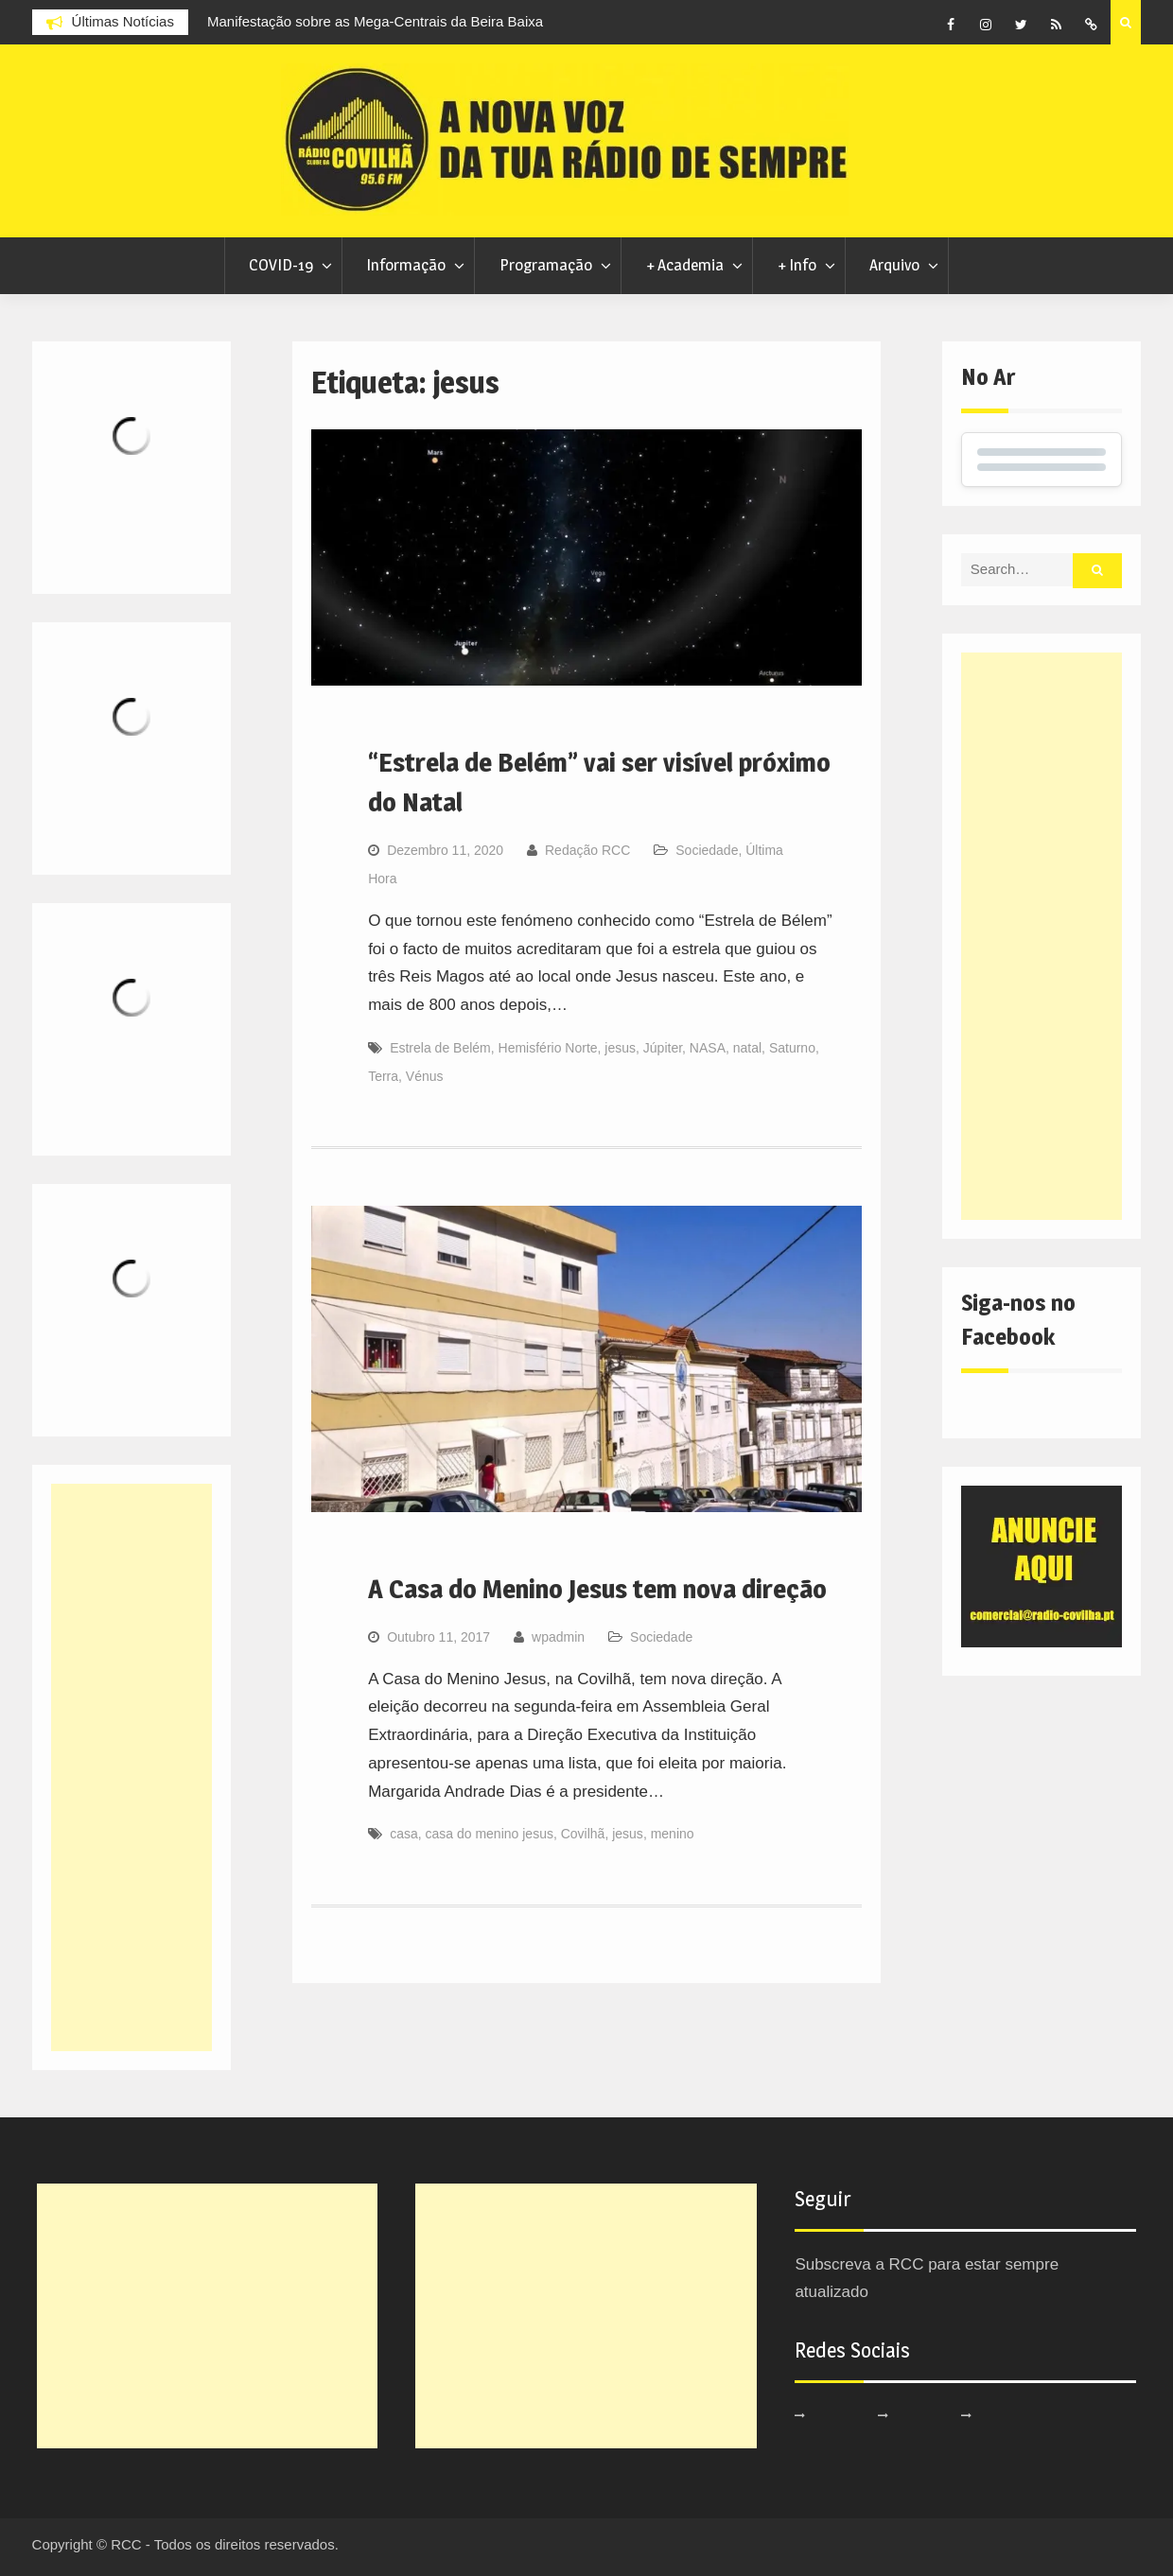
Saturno (792, 1047)
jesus (620, 1047)
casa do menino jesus (489, 1833)
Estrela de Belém (440, 1047)
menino (672, 1833)
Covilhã (583, 1833)
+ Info (797, 264)
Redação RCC (587, 850)
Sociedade (706, 850)
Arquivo (894, 264)
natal (747, 1047)
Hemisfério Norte (548, 1047)
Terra (383, 1076)
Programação (545, 264)
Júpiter (662, 1047)
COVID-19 (281, 264)
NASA (708, 1047)
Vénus (425, 1076)
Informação (406, 264)
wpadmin (558, 1637)
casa (404, 1833)
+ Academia (685, 264)
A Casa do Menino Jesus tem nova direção (597, 1589)
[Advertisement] (1042, 936)
